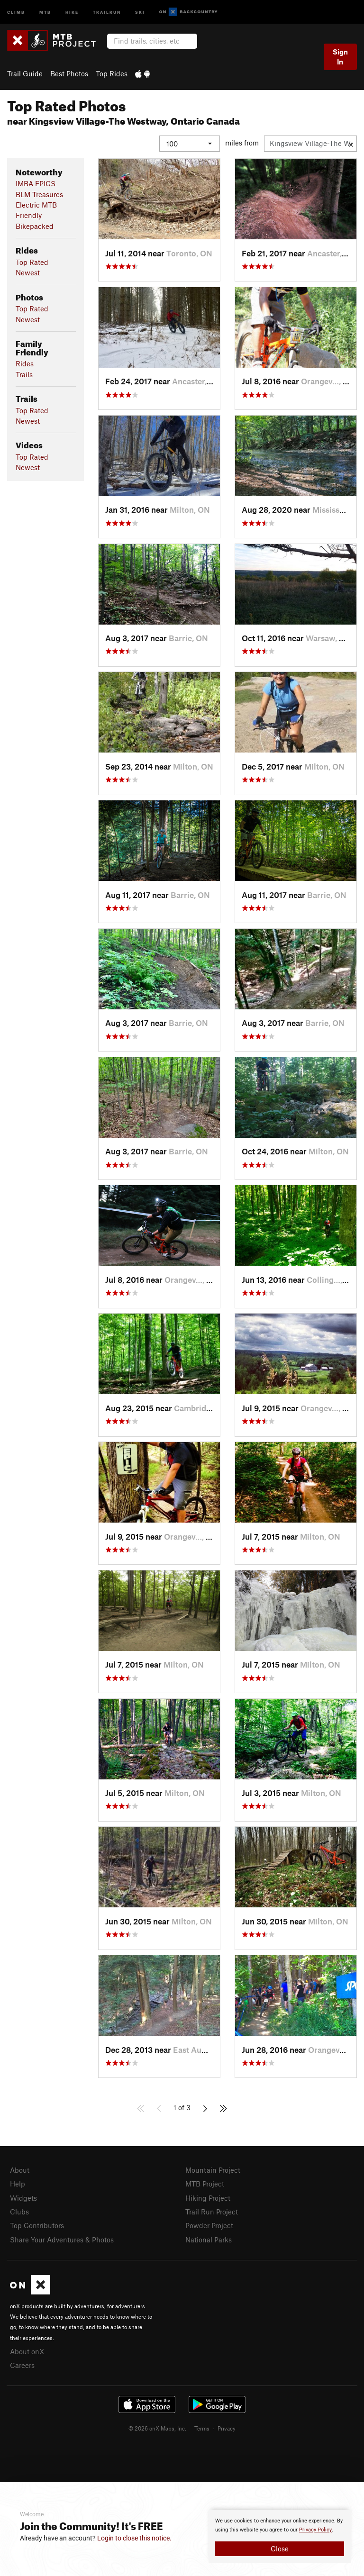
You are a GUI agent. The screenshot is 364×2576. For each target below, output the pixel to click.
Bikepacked (35, 225)
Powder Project (209, 2225)
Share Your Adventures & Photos (62, 2239)
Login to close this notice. (134, 2538)
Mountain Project (212, 2169)
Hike (72, 12)
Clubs (19, 2211)
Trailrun (107, 12)
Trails (24, 374)
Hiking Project (207, 2197)
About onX (27, 2351)
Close (280, 2548)
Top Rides (111, 73)
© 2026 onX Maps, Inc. (157, 2428)
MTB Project (204, 2183)
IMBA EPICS (35, 183)
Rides (25, 363)
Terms (201, 2428)
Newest (28, 272)
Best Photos (69, 73)
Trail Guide (25, 73)
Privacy (227, 2428)
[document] (279, 2536)
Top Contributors (37, 2225)
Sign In (340, 56)
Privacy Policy (315, 2530)
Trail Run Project (211, 2211)
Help (17, 2183)
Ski (140, 12)
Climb (16, 12)
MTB (45, 12)
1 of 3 (182, 2107)
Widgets (23, 2197)
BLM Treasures (39, 194)
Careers (22, 2365)
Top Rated (32, 261)
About (19, 2169)
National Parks (208, 2239)
